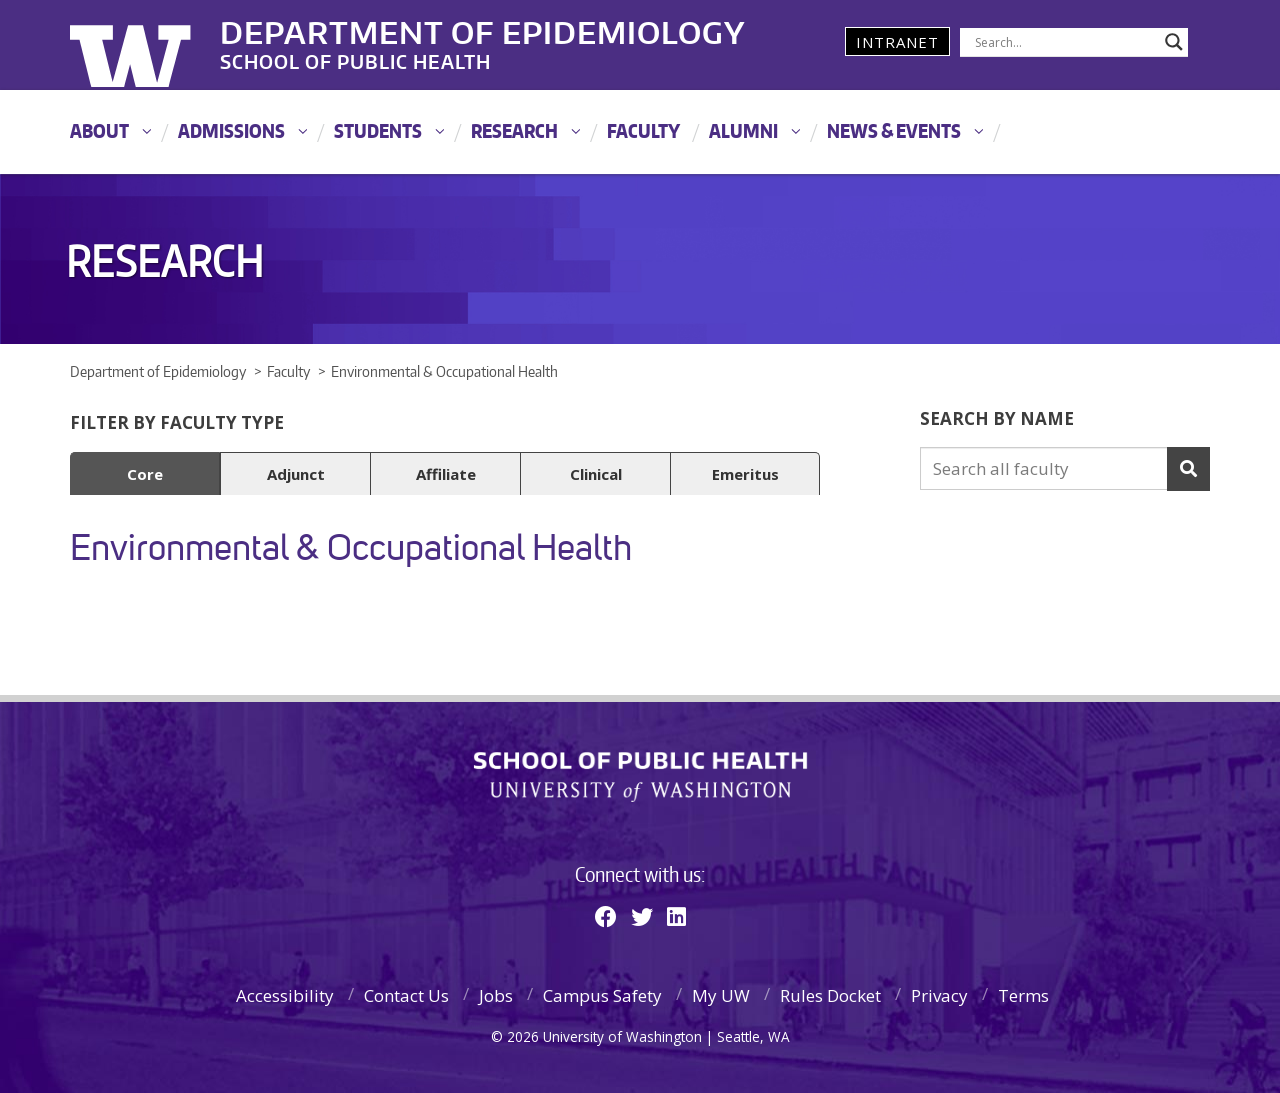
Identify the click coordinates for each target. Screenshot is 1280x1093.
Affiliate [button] (446, 474)
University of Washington (151, 45)
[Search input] (1065, 42)
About (99, 130)
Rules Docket (830, 995)
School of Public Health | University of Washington (640, 777)
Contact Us (406, 995)
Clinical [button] (596, 474)
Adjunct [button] (296, 474)
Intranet (897, 42)
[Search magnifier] (1174, 42)
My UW (721, 995)
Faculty (643, 130)
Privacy (939, 995)
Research (514, 130)
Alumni (743, 130)
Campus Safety (602, 995)
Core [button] (145, 474)
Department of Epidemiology (483, 29)
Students (378, 130)
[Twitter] (642, 916)
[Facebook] (606, 916)
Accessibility (285, 995)
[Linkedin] (676, 916)
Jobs (496, 995)
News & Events (894, 130)
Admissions (231, 130)
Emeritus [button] (745, 474)
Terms (1023, 995)
